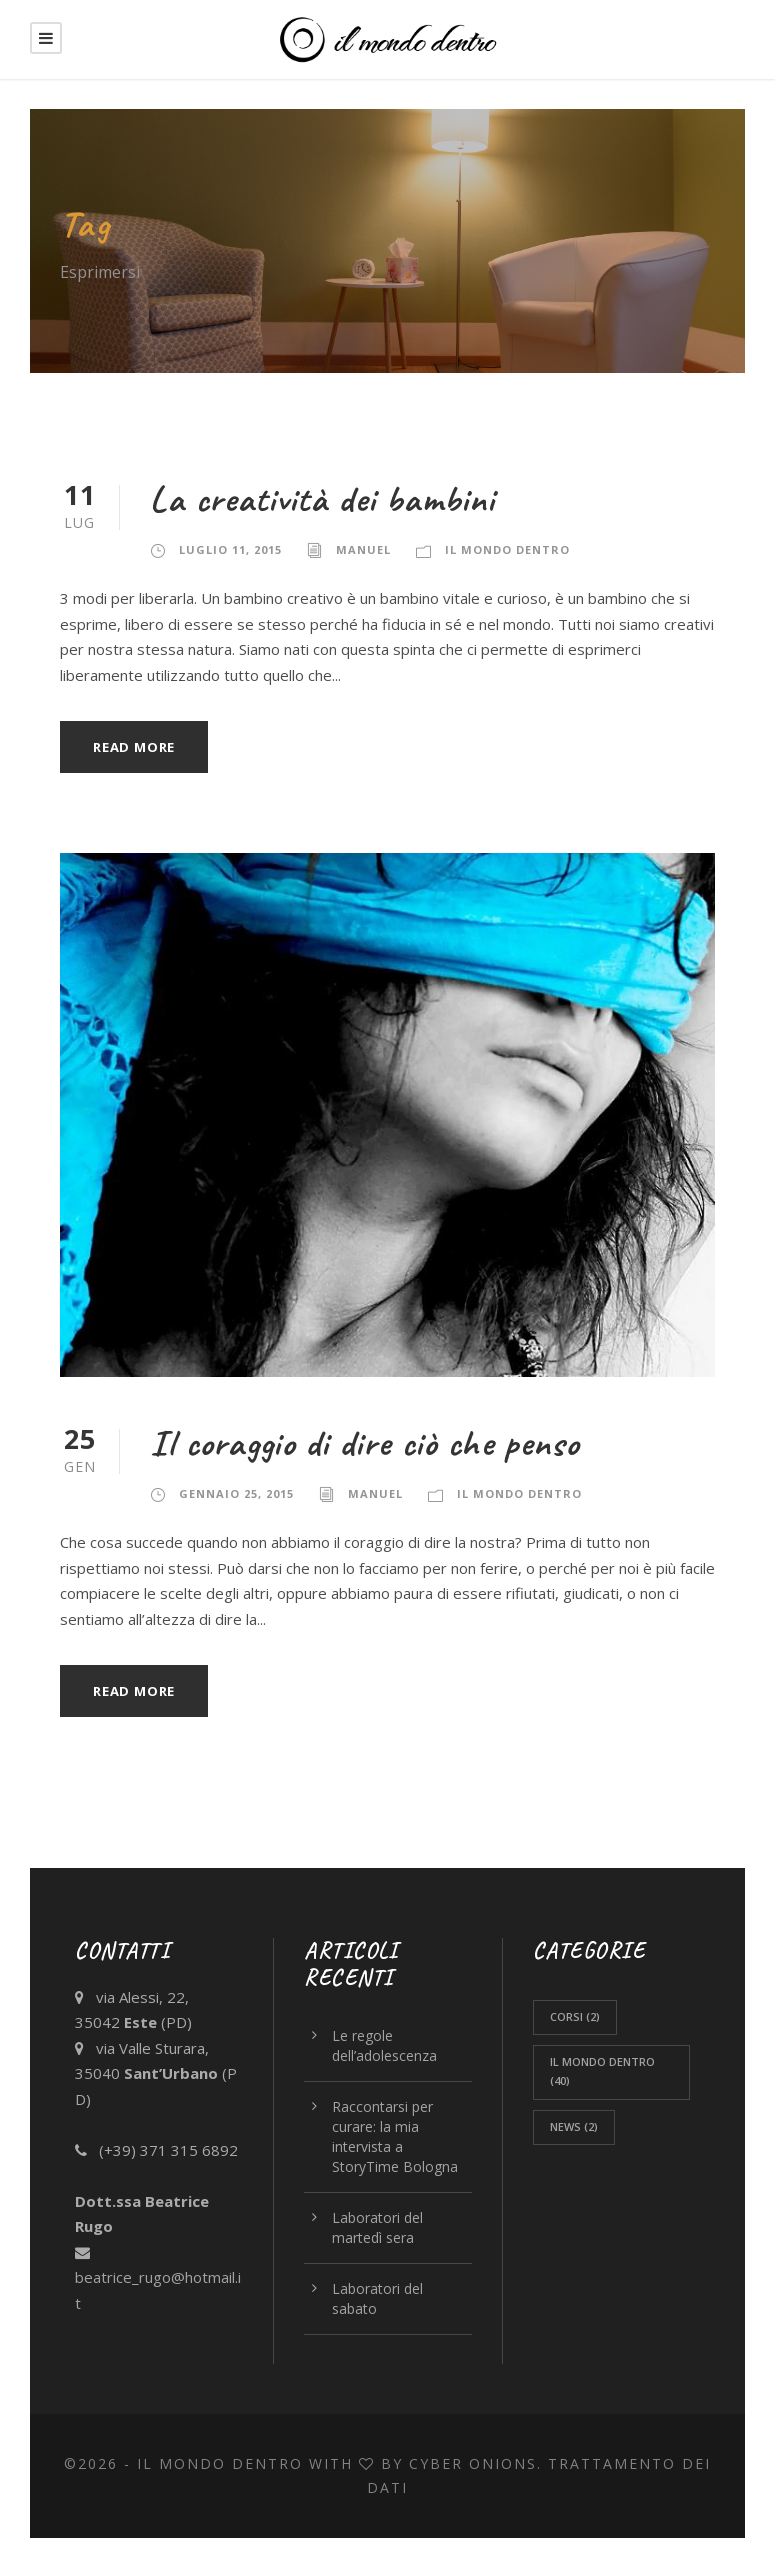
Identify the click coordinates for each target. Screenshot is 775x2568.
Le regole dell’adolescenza (384, 2045)
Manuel (363, 549)
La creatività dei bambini (322, 498)
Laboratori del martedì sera (377, 2227)
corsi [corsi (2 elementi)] (575, 2016)
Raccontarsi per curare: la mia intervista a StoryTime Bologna (395, 2136)
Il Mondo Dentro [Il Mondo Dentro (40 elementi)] (602, 2071)
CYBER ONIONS (473, 2463)
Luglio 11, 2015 (230, 549)
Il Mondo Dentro (507, 549)
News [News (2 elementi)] (574, 2126)
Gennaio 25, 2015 (236, 1493)
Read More (134, 747)
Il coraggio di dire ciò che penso (364, 1442)
